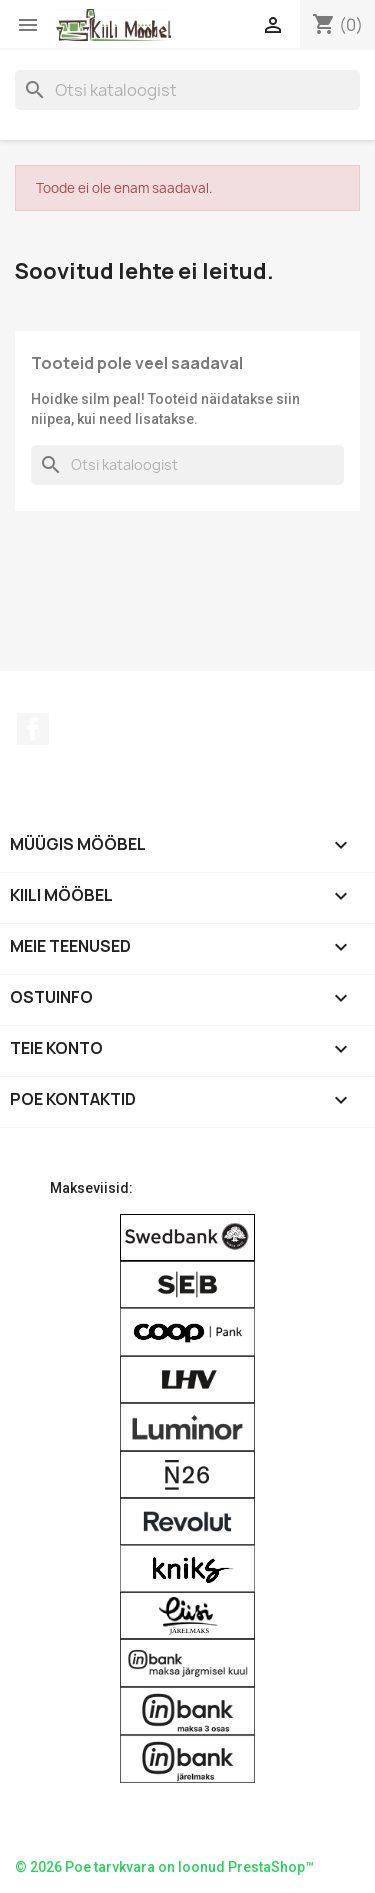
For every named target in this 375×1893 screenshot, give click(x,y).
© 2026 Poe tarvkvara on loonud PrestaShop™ (164, 1867)
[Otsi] (187, 90)
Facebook (33, 729)
